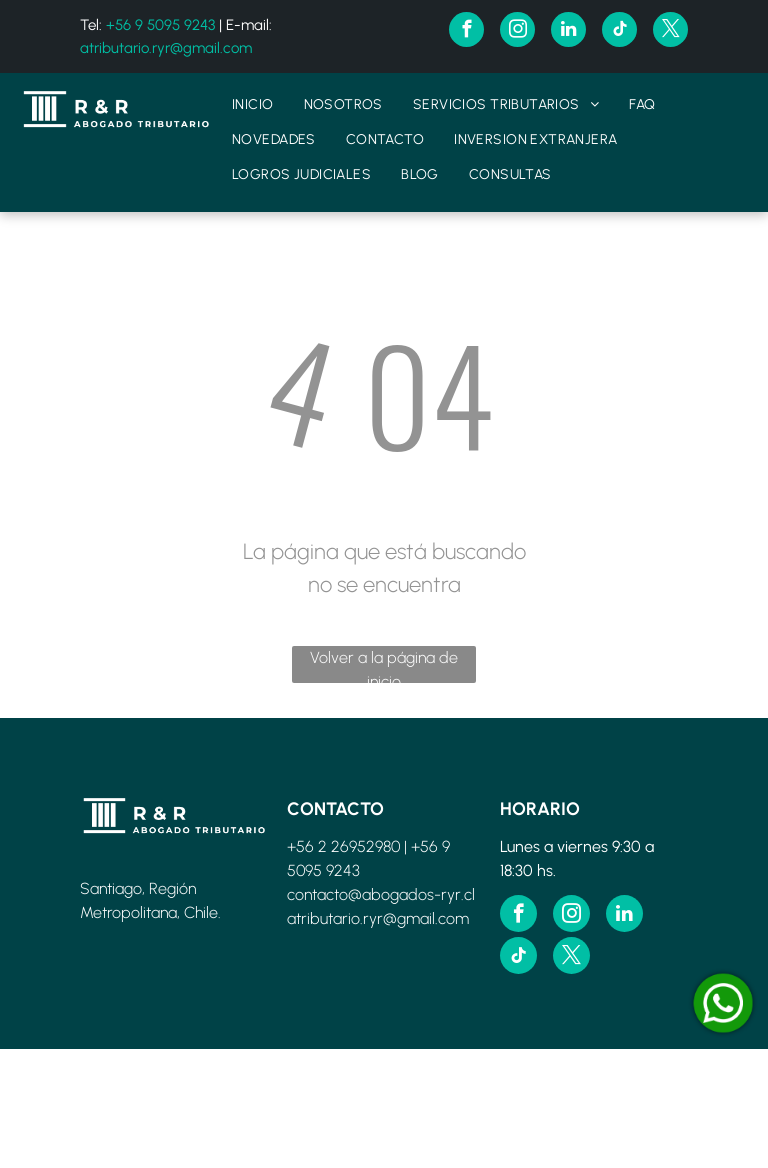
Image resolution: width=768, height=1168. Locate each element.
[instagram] (517, 32)
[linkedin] (568, 32)
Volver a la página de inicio (384, 665)
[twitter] (670, 32)
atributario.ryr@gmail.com (166, 48)
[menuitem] (253, 104)
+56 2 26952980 (343, 846)
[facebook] (466, 32)
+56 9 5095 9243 (160, 25)
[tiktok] (619, 32)
